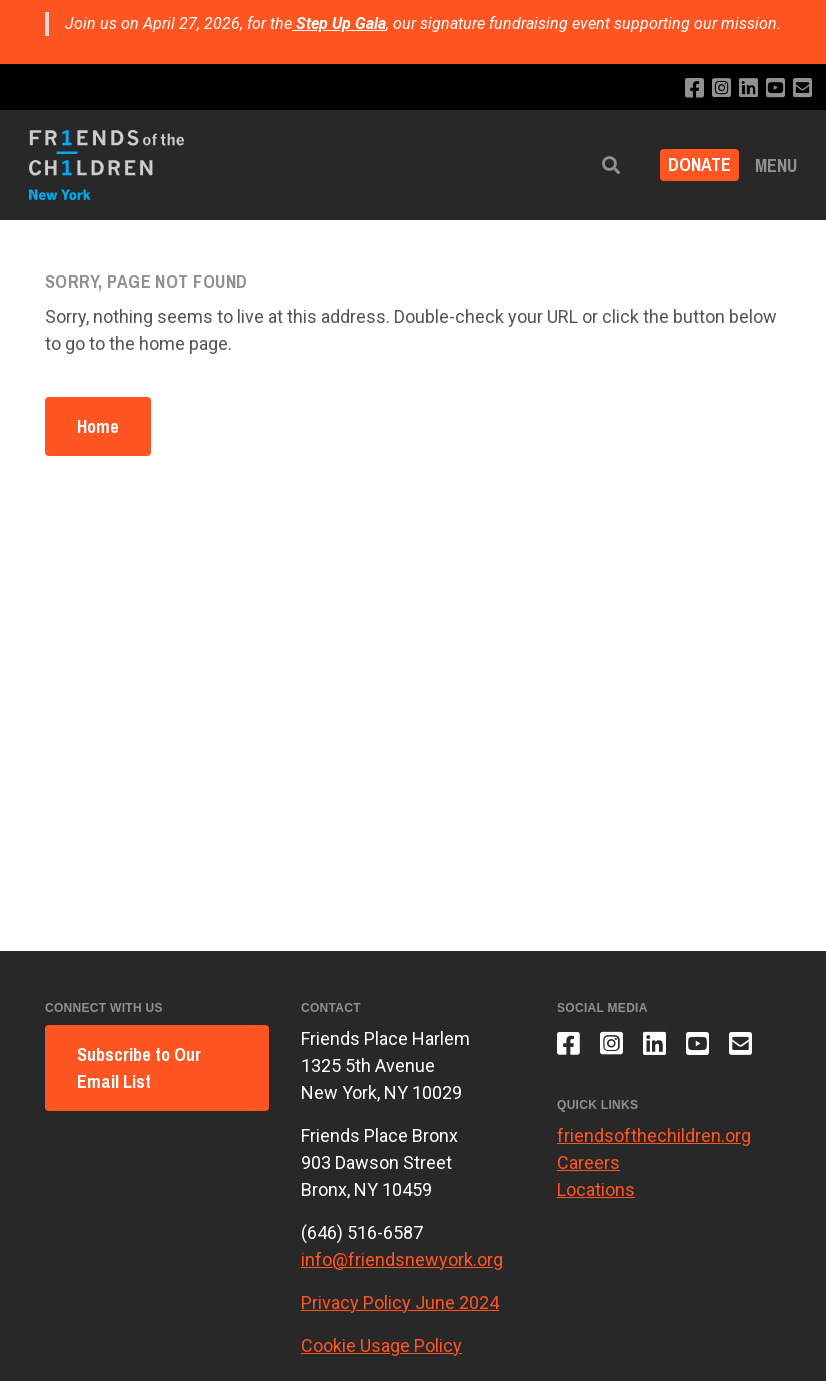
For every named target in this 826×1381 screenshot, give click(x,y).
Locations (596, 1189)
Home (98, 426)
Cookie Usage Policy (381, 1345)
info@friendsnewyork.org (402, 1259)
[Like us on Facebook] (694, 88)
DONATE (699, 165)
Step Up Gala (341, 23)
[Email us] (802, 88)
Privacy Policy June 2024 (400, 1302)
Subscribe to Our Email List (139, 1068)
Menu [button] (776, 165)
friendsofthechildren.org (654, 1135)
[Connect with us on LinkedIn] (748, 88)
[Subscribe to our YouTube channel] (775, 88)
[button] (611, 165)
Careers (588, 1162)
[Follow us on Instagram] (721, 88)
